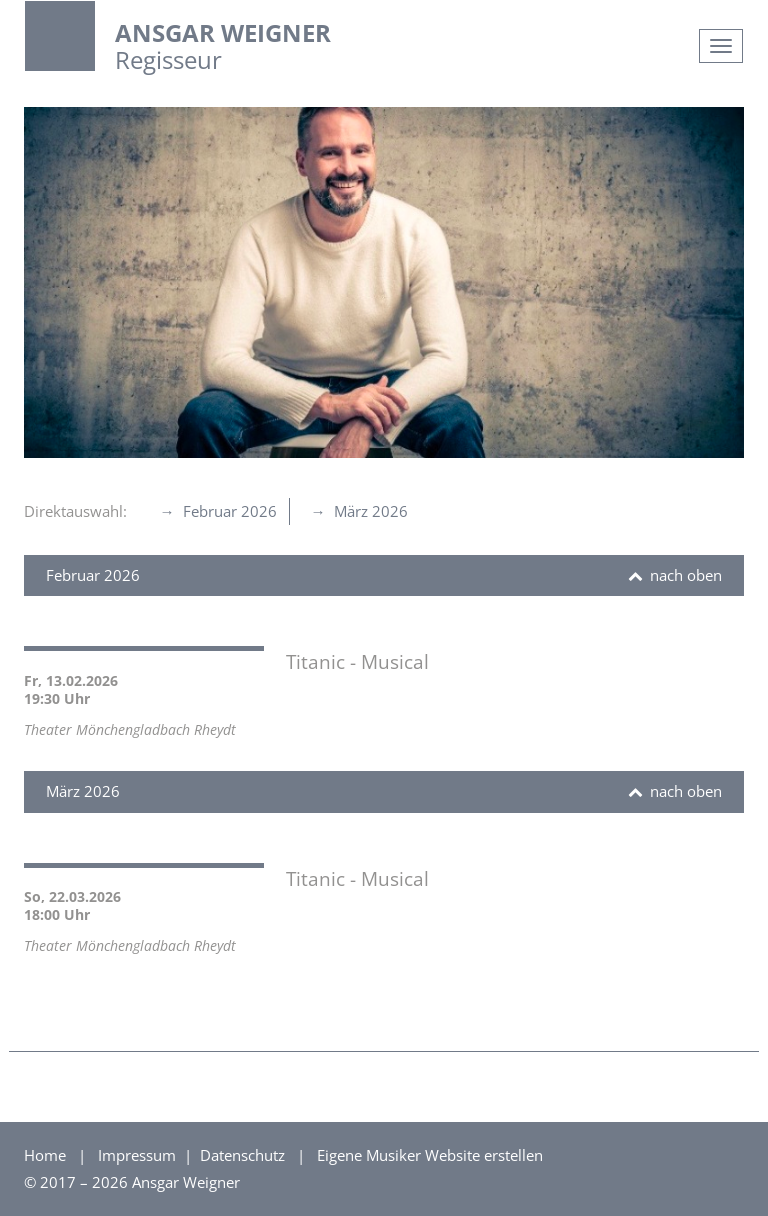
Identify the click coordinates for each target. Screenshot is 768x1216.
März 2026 (369, 511)
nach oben (684, 575)
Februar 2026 (228, 511)
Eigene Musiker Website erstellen (430, 1155)
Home (45, 1155)
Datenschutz (244, 1155)
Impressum (139, 1155)
